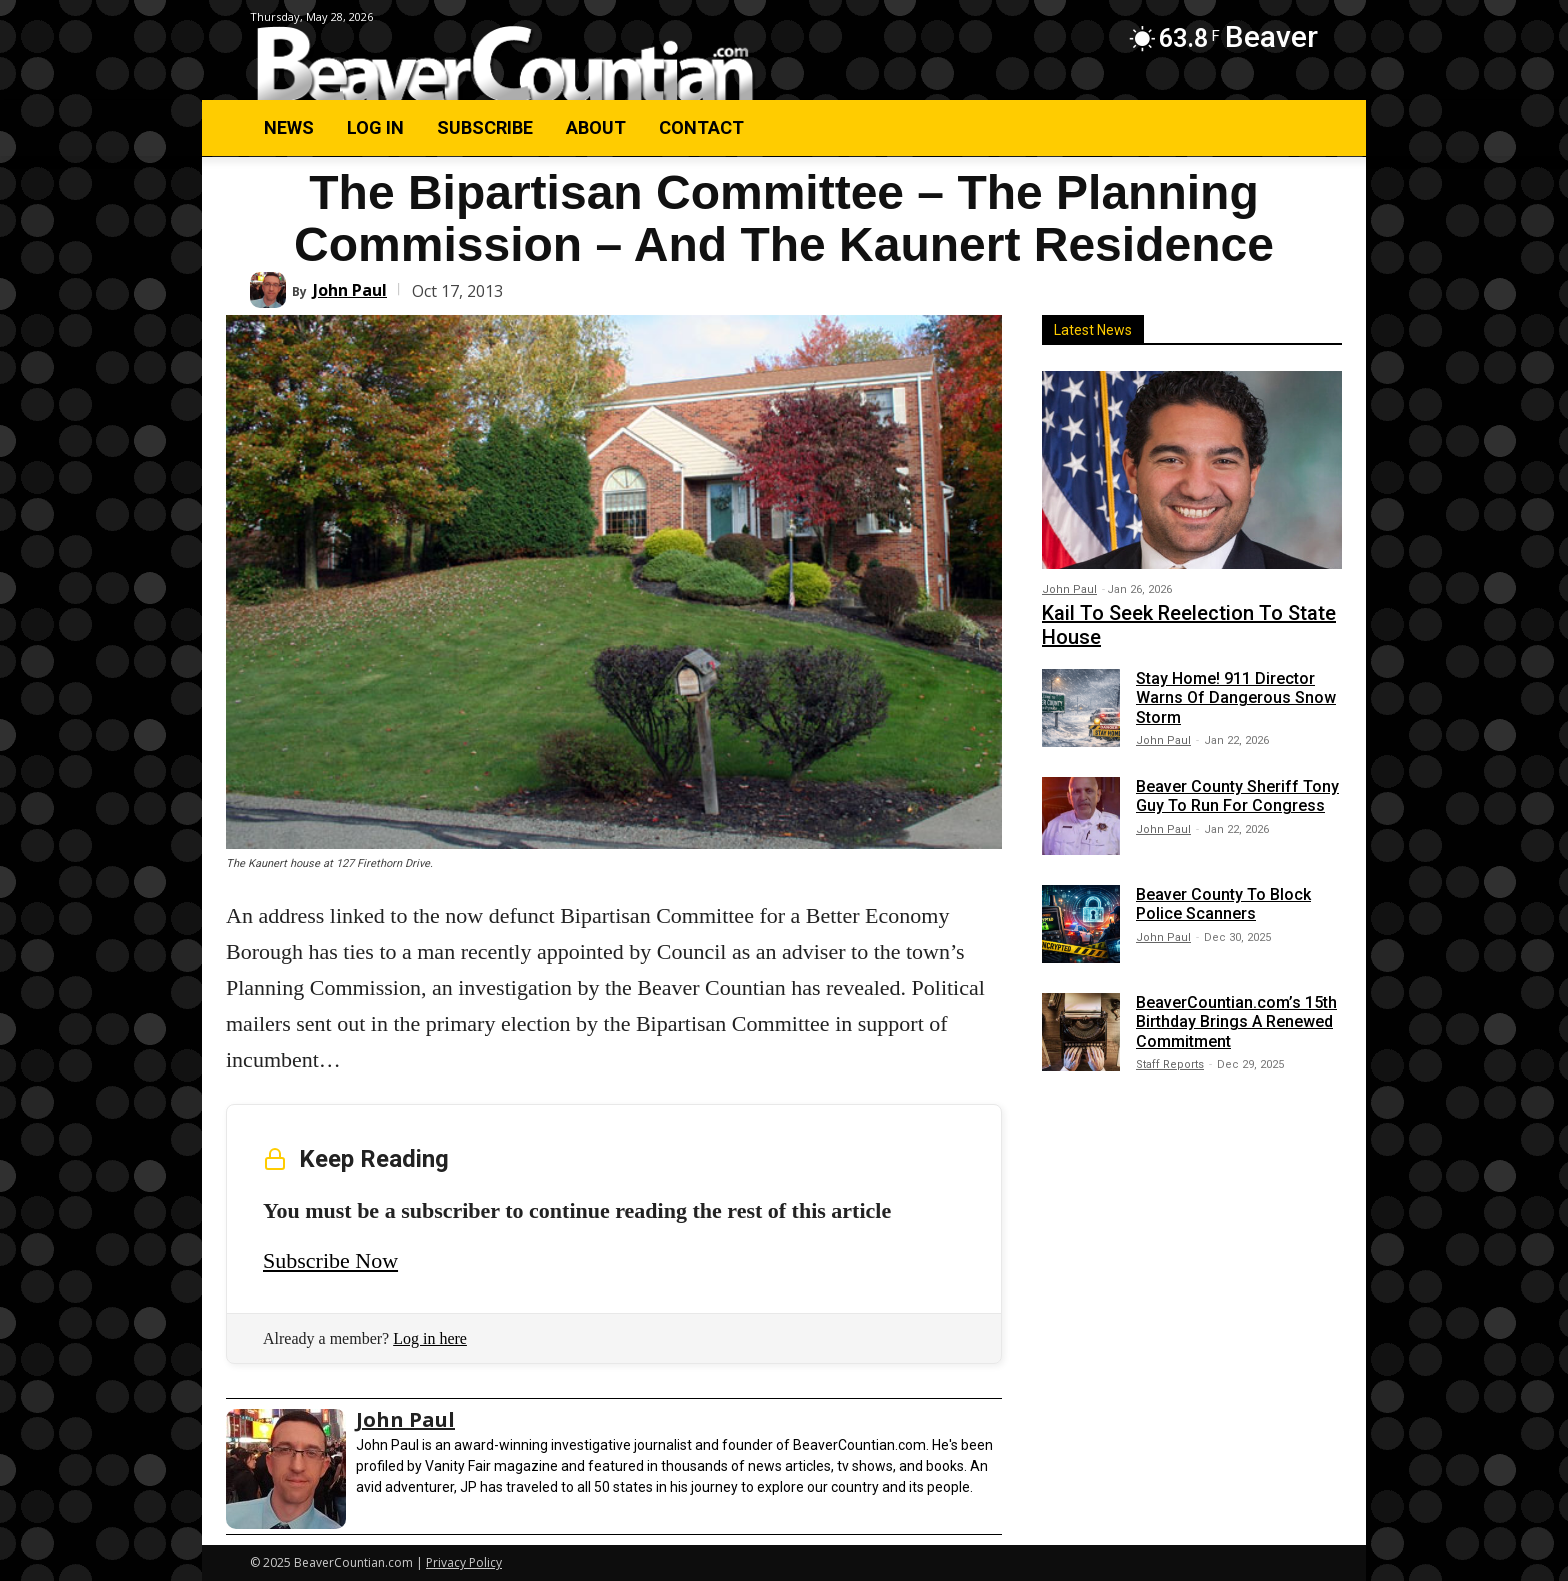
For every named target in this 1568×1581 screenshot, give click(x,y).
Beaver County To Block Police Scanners (1223, 904)
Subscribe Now (330, 1260)
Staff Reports (1170, 1064)
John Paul (350, 290)
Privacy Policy (464, 1562)
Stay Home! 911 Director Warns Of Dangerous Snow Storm (1236, 697)
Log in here (430, 1338)
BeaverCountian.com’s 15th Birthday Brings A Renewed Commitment (1236, 1021)
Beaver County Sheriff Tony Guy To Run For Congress (1237, 796)
